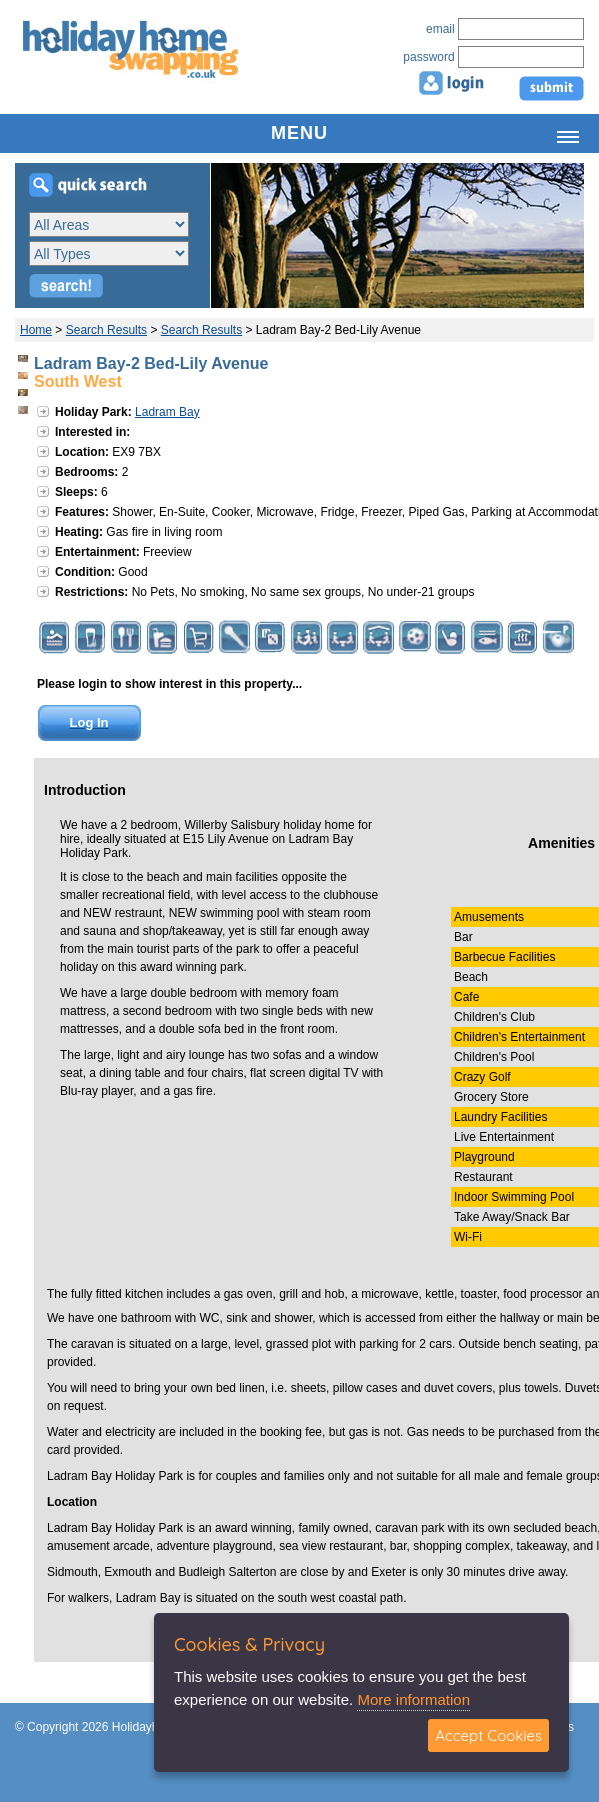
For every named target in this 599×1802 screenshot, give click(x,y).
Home (36, 330)
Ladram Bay (167, 412)
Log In (89, 722)
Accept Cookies (488, 1735)
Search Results (106, 330)
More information (413, 1699)
